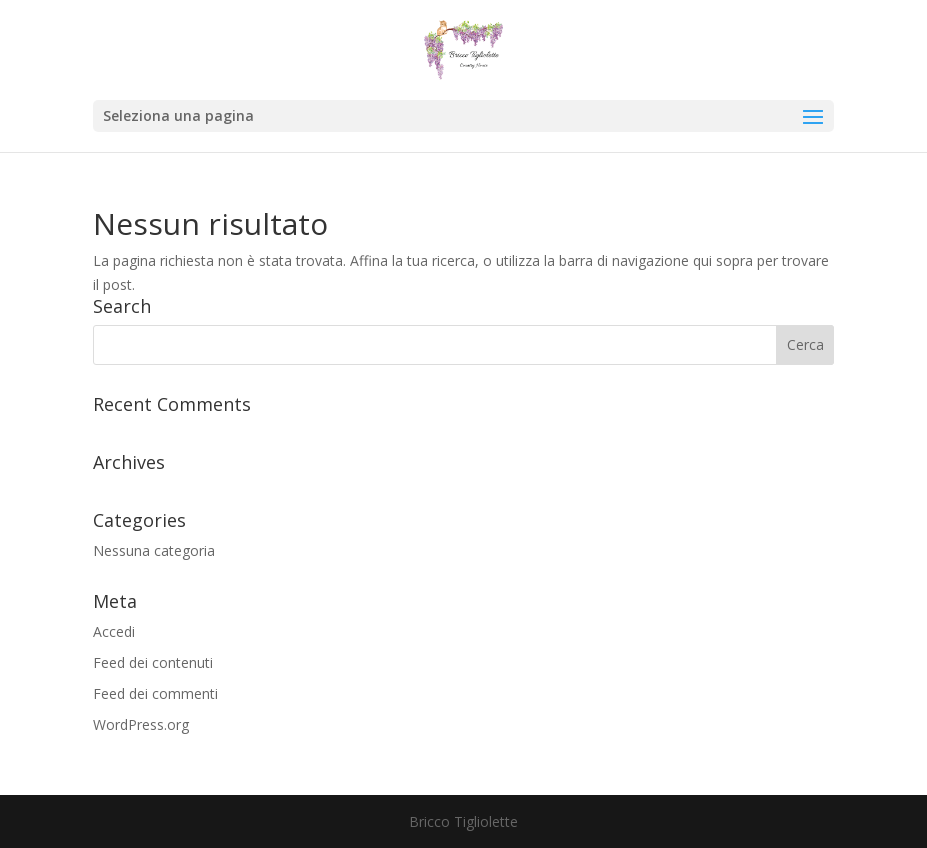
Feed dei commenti (155, 693)
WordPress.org (141, 724)
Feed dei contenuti (153, 662)
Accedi (114, 631)
